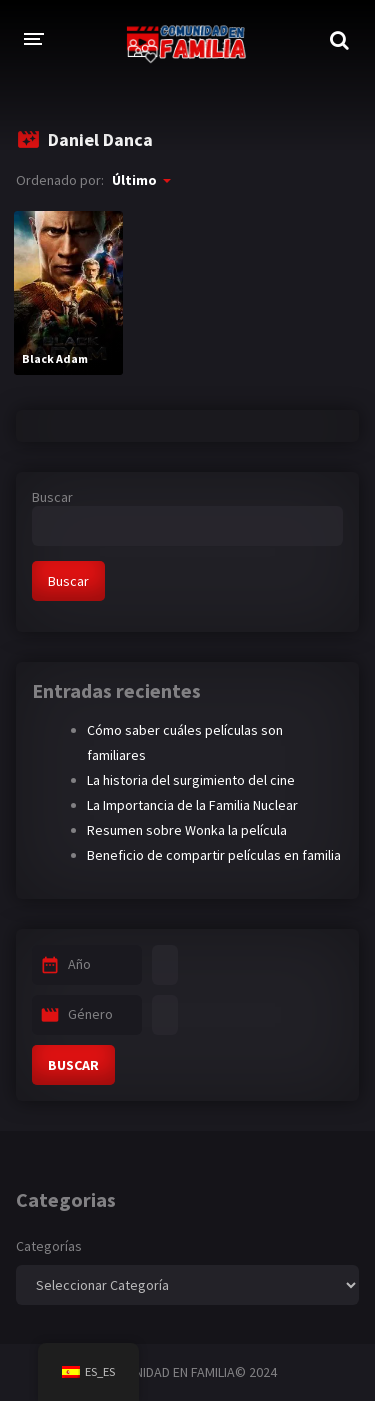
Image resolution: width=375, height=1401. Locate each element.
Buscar (52, 497)
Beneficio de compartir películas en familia (214, 855)
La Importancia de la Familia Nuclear (192, 805)
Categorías (49, 1246)
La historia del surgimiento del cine (191, 780)
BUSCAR (73, 1065)
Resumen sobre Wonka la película (187, 830)
